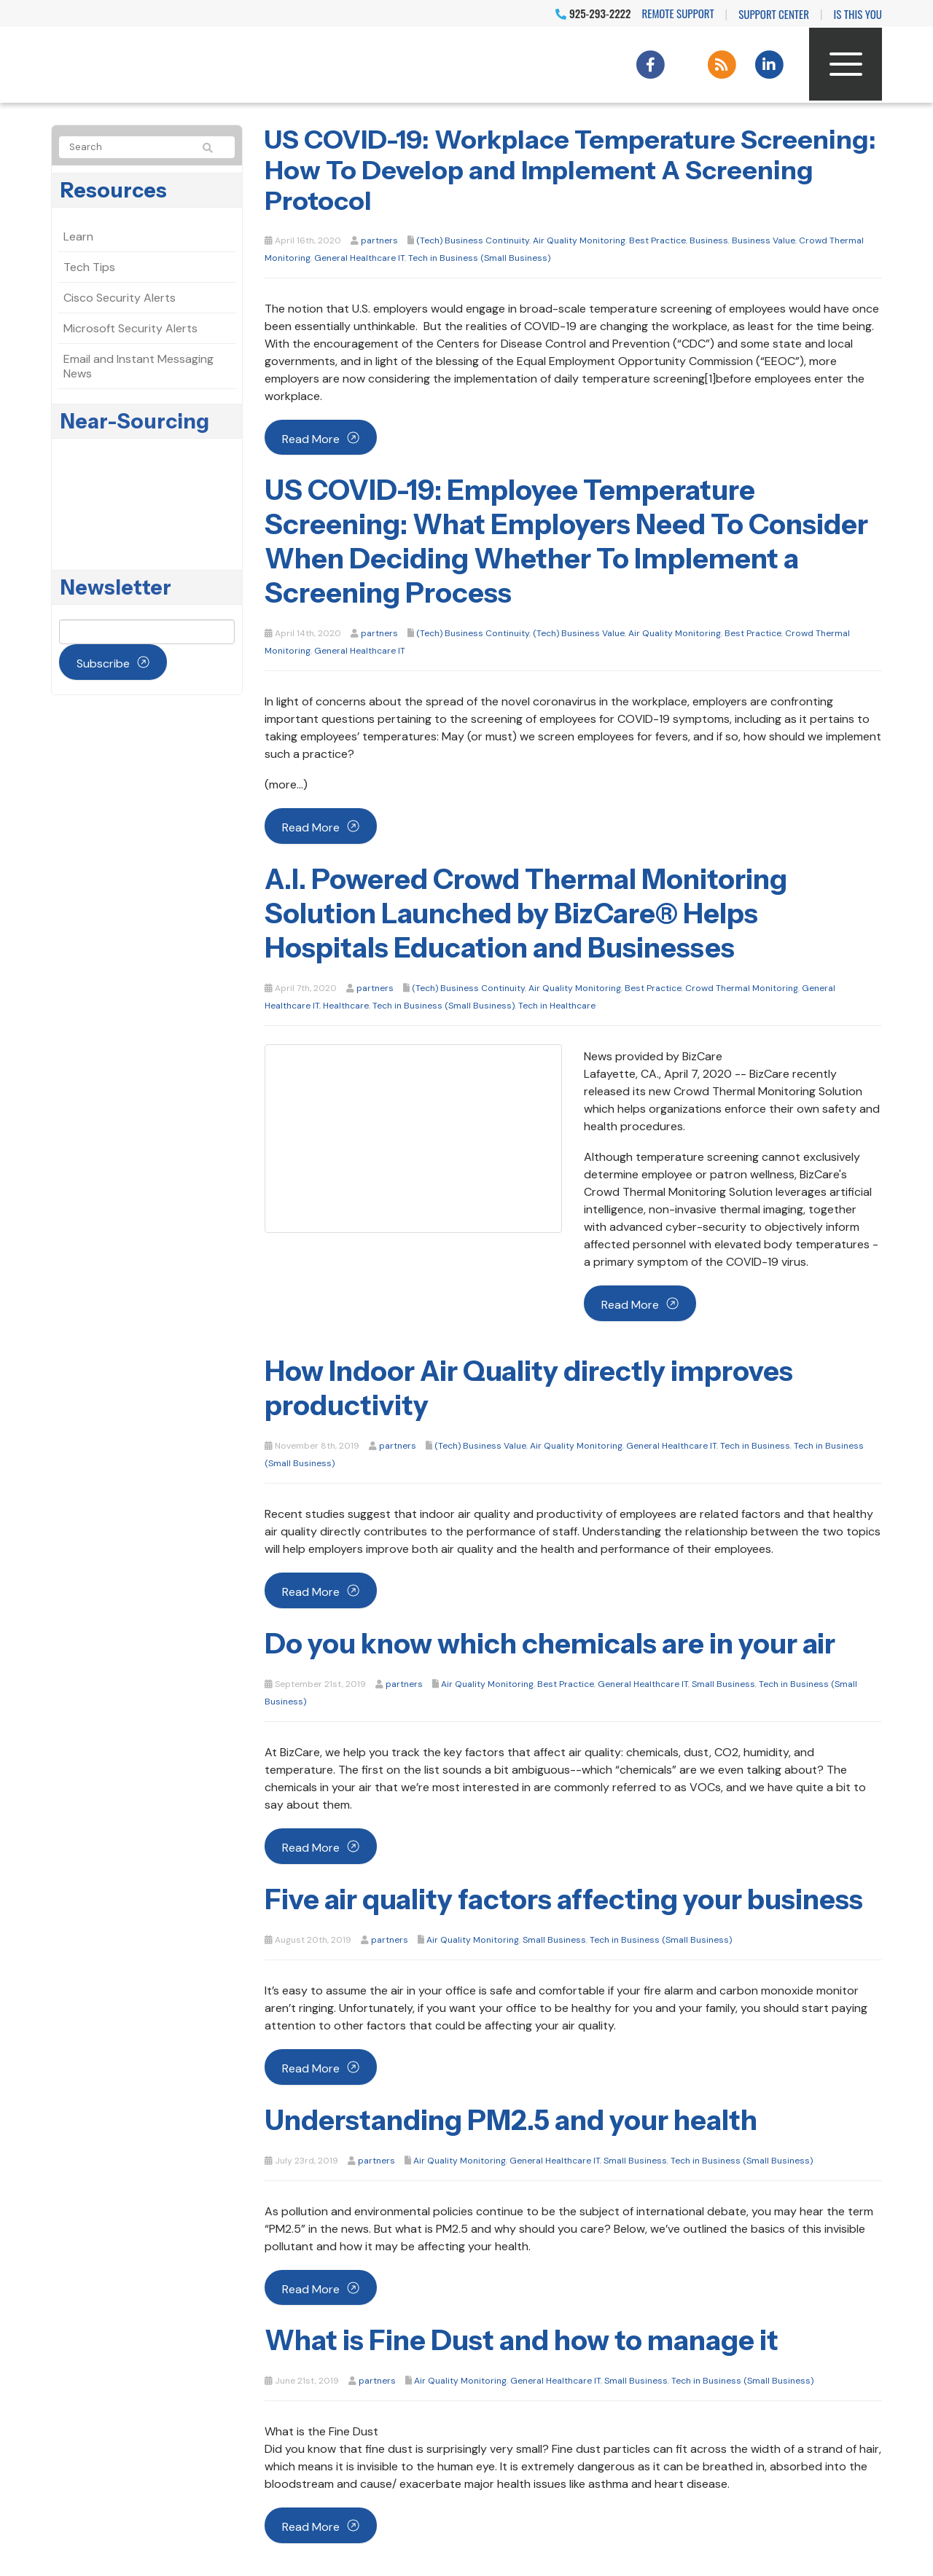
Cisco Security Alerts (119, 297)
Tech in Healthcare (557, 1005)
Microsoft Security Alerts (130, 328)
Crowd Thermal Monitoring (741, 988)
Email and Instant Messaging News (138, 366)
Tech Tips (89, 267)
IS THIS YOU (858, 14)
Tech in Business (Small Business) (479, 258)
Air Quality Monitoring (579, 240)
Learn (78, 236)
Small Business (723, 1684)
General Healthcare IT (359, 258)
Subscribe (103, 663)
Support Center (773, 14)
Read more (311, 439)
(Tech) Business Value (579, 633)
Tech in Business (755, 1446)
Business (709, 240)
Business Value (763, 240)
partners (379, 240)
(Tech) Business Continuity (472, 240)
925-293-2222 (593, 13)
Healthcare (346, 1005)
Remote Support (678, 13)
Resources (113, 190)
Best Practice (657, 240)
